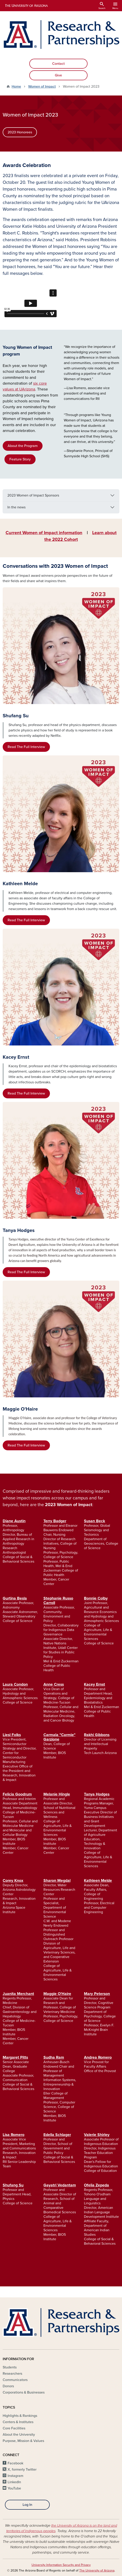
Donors (8, 2386)
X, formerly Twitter (22, 2469)
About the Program (23, 446)
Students (10, 2367)
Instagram (15, 2476)
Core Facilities (14, 2428)
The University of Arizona (96, 2570)
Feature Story (20, 459)
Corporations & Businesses (24, 2392)
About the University (19, 2434)
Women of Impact (42, 86)
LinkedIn (14, 2482)
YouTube (14, 2488)
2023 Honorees (20, 132)
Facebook (15, 2463)
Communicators (15, 2380)
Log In (27, 2504)
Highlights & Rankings (20, 2415)
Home (16, 86)
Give (58, 75)
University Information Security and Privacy (61, 2565)
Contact (58, 63)
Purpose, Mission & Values (23, 2441)
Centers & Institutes (18, 2422)
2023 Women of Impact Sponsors (33, 495)
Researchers (12, 2373)
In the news (16, 507)
